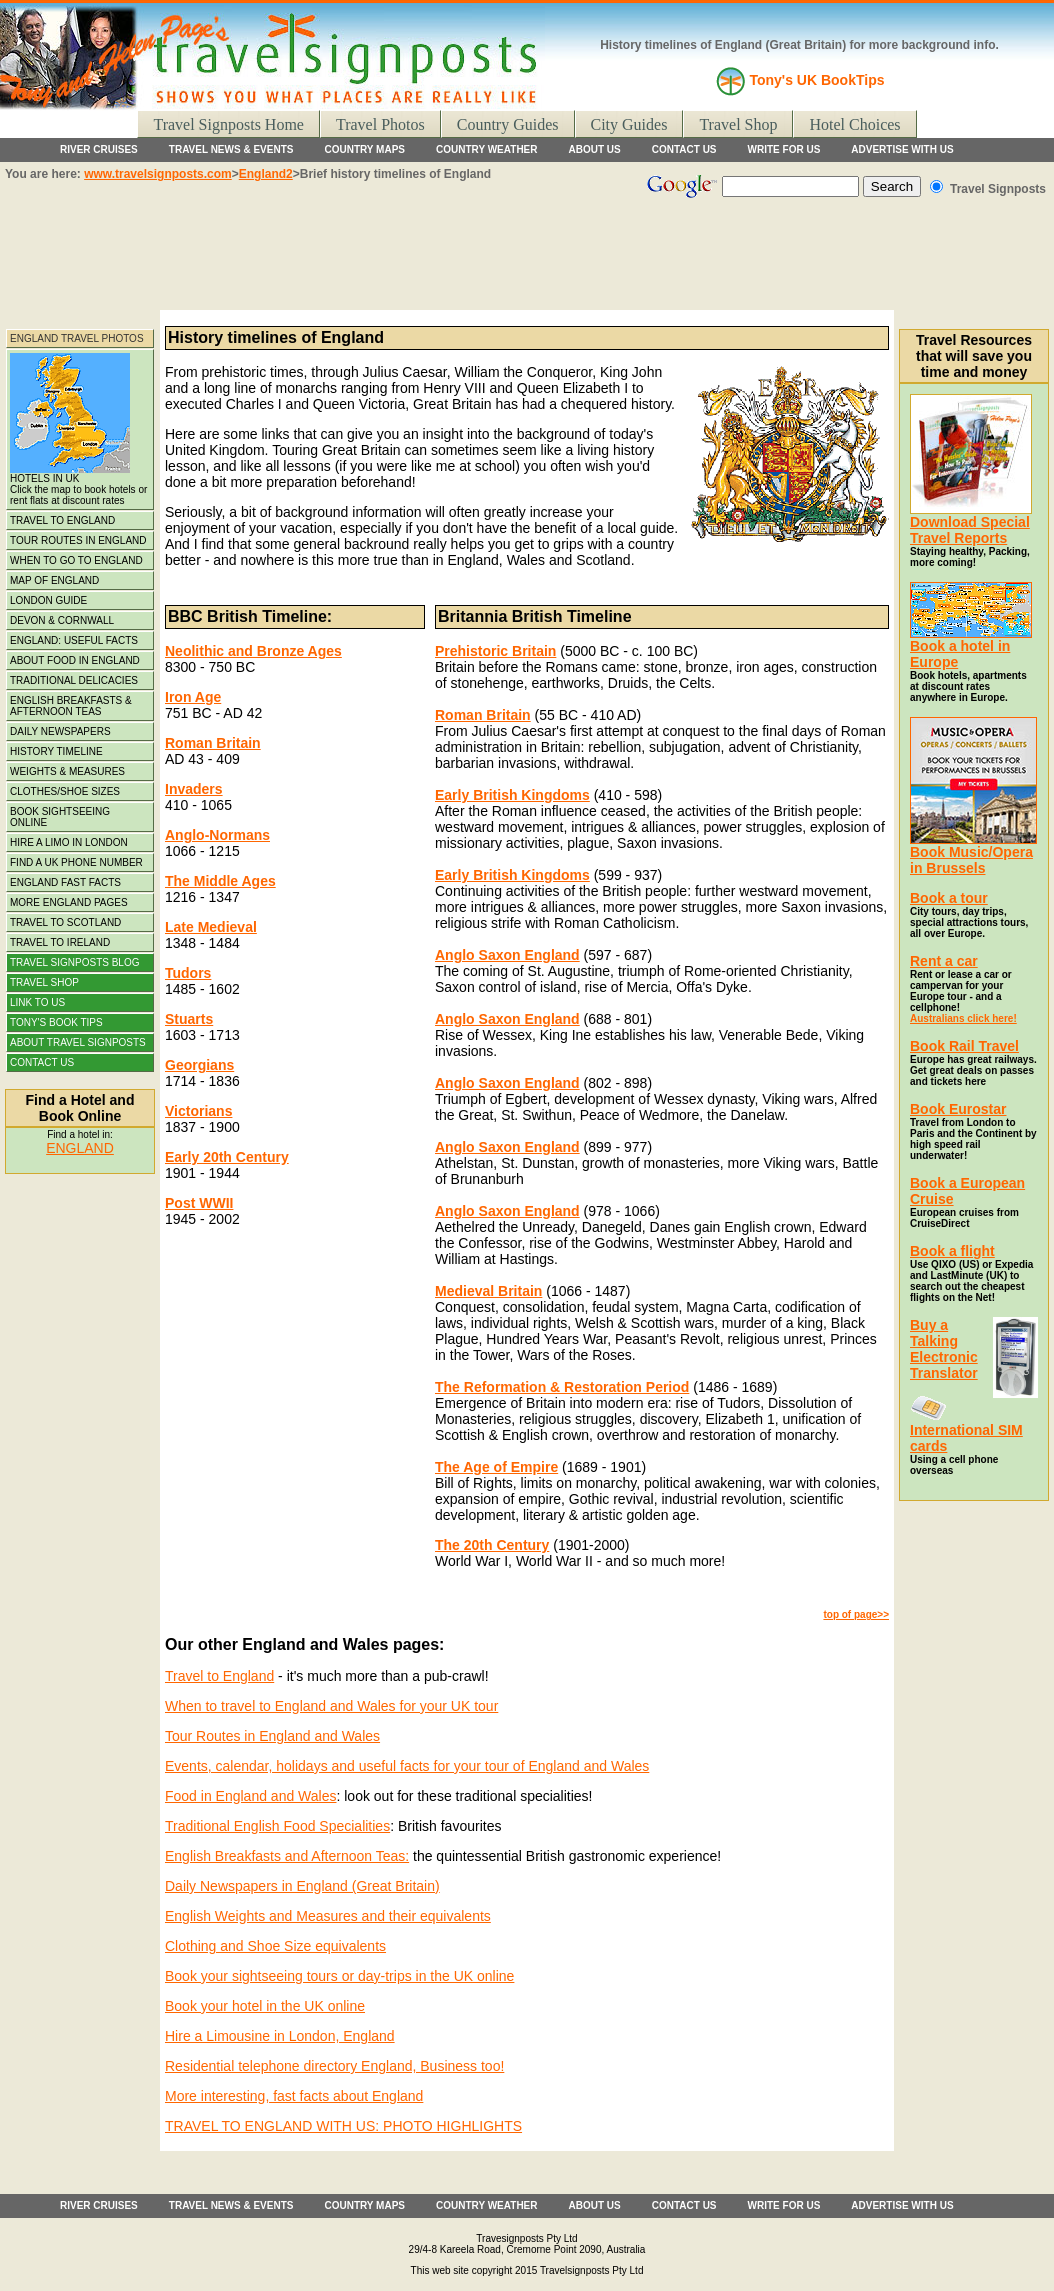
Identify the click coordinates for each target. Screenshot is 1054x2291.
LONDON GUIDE (48, 600)
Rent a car (944, 961)
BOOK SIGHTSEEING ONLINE (60, 817)
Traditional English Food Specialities (277, 1826)
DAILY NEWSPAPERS (60, 731)
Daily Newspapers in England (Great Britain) (302, 1886)
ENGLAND (80, 1148)
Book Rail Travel (964, 1046)
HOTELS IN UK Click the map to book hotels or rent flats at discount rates (78, 429)
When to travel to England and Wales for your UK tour (331, 1706)
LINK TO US (37, 1002)
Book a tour (949, 898)
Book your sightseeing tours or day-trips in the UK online (339, 1976)
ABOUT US (595, 149)
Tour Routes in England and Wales (272, 1736)
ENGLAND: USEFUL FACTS (74, 640)
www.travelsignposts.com (158, 174)
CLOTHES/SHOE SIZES (65, 791)
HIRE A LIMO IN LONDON (69, 842)
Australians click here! (963, 1018)
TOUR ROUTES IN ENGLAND (78, 540)
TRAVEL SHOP (44, 982)
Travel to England (219, 1676)
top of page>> (856, 1614)
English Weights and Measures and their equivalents (328, 1916)
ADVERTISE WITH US (902, 149)
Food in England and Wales (250, 1796)
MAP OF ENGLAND (54, 580)
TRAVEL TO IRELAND (60, 942)
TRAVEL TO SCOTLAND (65, 922)
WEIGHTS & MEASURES (67, 771)
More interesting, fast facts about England (294, 2096)
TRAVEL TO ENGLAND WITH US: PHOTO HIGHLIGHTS (343, 2126)
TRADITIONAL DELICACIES (74, 680)
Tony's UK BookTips (816, 80)
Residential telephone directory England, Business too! (334, 2066)
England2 (266, 174)
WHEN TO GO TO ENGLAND (76, 560)
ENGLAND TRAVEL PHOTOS (77, 338)
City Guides (629, 124)
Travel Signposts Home (228, 124)
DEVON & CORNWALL (62, 620)
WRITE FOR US (784, 149)
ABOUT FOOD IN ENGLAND (75, 660)
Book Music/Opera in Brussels (973, 853)
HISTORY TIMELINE (56, 751)
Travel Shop (738, 124)
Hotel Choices (854, 124)
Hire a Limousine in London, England (280, 2036)
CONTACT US (684, 149)
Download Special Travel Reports (970, 530)
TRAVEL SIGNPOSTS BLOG (74, 962)
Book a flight (952, 1251)
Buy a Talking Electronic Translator (944, 1349)
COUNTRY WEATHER (486, 149)
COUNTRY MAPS (364, 149)
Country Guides (508, 124)
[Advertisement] (527, 260)
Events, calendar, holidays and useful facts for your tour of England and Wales (407, 1766)
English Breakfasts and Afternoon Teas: (287, 1856)
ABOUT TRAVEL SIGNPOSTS (78, 1042)
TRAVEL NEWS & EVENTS (231, 149)
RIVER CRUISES (99, 149)
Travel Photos (380, 124)
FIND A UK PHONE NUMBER (76, 862)
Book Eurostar (958, 1109)
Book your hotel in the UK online (265, 2006)
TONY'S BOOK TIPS (56, 1022)
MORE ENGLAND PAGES (69, 902)
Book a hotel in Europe (971, 647)
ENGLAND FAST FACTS (65, 882)
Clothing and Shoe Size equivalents (275, 1946)
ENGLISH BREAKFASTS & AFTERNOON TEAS (71, 706)
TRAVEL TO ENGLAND (62, 520)
